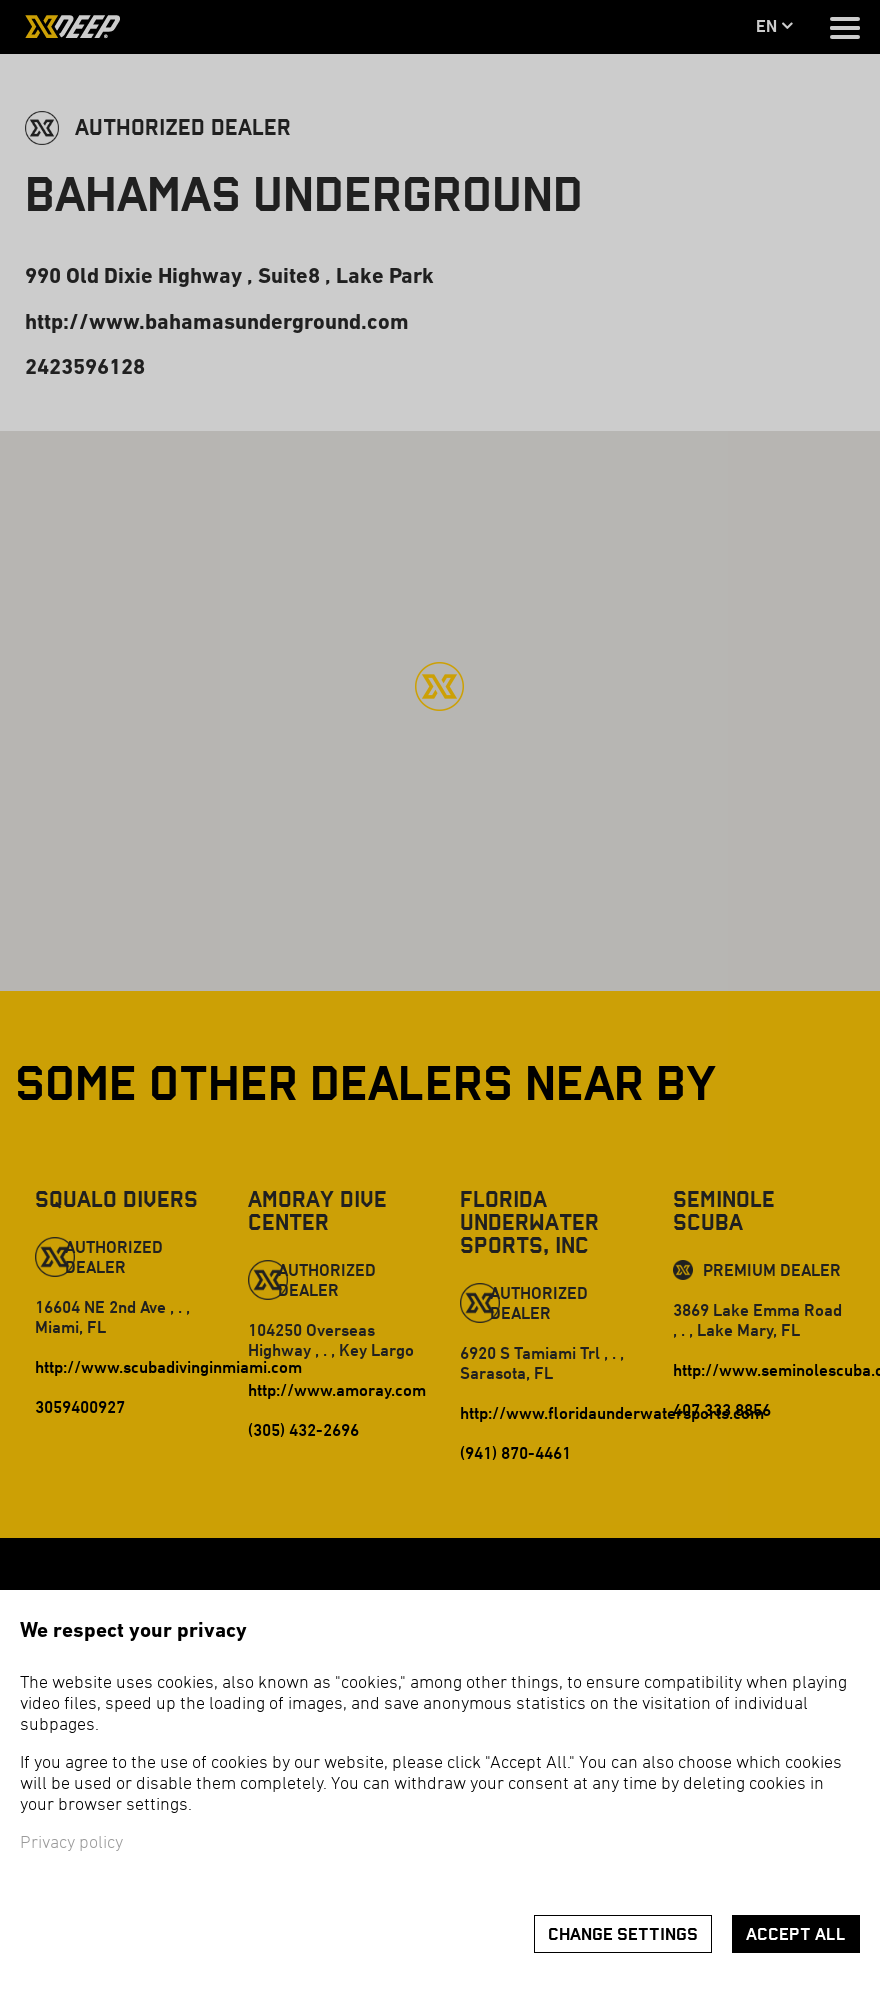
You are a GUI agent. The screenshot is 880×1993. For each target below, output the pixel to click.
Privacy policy (71, 1843)
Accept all (796, 1934)
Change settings (623, 1934)
